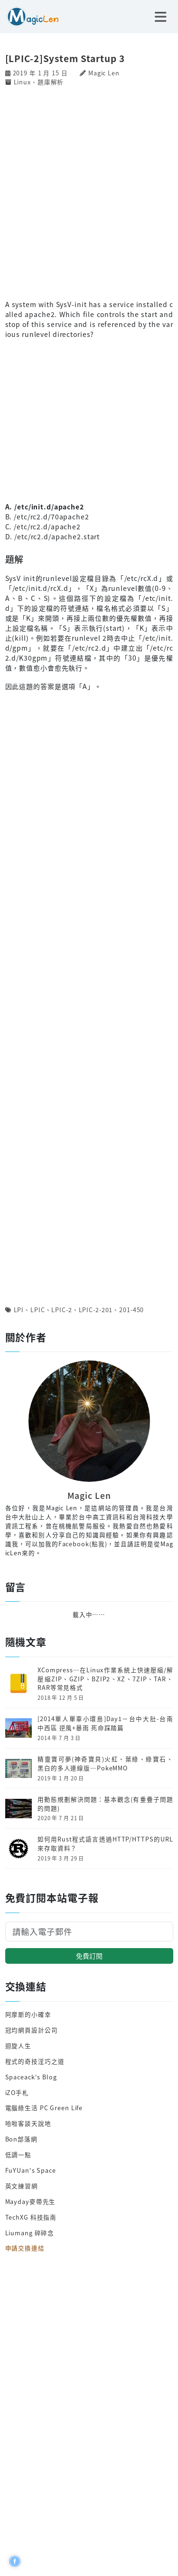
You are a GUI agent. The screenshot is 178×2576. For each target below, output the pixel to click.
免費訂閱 (89, 1955)
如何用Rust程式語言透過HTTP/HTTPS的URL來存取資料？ (105, 1843)
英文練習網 (21, 2185)
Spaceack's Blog (31, 2076)
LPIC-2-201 (96, 1309)
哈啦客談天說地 (28, 2123)
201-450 (131, 1309)
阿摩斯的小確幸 (28, 2014)
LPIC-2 (61, 1309)
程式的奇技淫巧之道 (35, 2061)
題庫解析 (50, 81)
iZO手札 (17, 2092)
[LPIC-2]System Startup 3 (65, 58)
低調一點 (18, 2154)
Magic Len (104, 72)
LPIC (37, 1309)
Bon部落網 (21, 2138)
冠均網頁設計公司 (31, 2029)
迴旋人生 (18, 2045)
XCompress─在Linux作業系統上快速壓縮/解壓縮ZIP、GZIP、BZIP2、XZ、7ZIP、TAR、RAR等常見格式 (105, 1679)
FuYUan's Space (30, 2170)
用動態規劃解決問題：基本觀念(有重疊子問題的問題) (105, 1804)
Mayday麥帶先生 (30, 2201)
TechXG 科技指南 (31, 2217)
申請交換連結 (25, 2247)
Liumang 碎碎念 (30, 2232)
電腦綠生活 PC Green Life (44, 2107)
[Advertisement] (89, 192)
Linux (22, 81)
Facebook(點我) (82, 1543)
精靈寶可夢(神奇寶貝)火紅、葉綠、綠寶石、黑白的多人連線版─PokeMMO (105, 1763)
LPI (19, 1309)
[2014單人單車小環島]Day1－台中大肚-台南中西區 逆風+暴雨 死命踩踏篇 (105, 1723)
